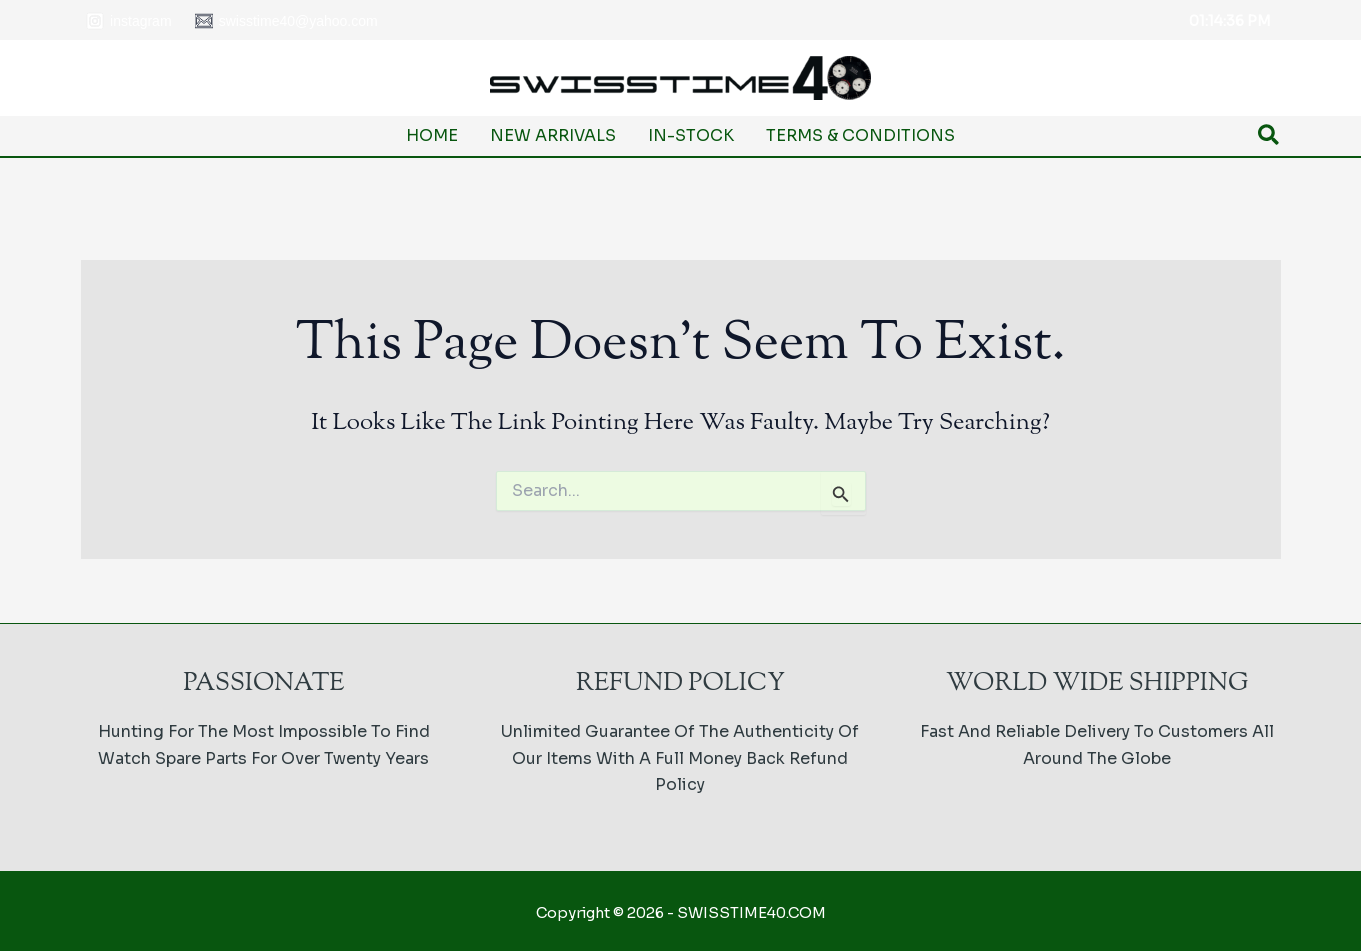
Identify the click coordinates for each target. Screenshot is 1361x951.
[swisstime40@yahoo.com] (286, 21)
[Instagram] (129, 21)
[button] (1269, 136)
